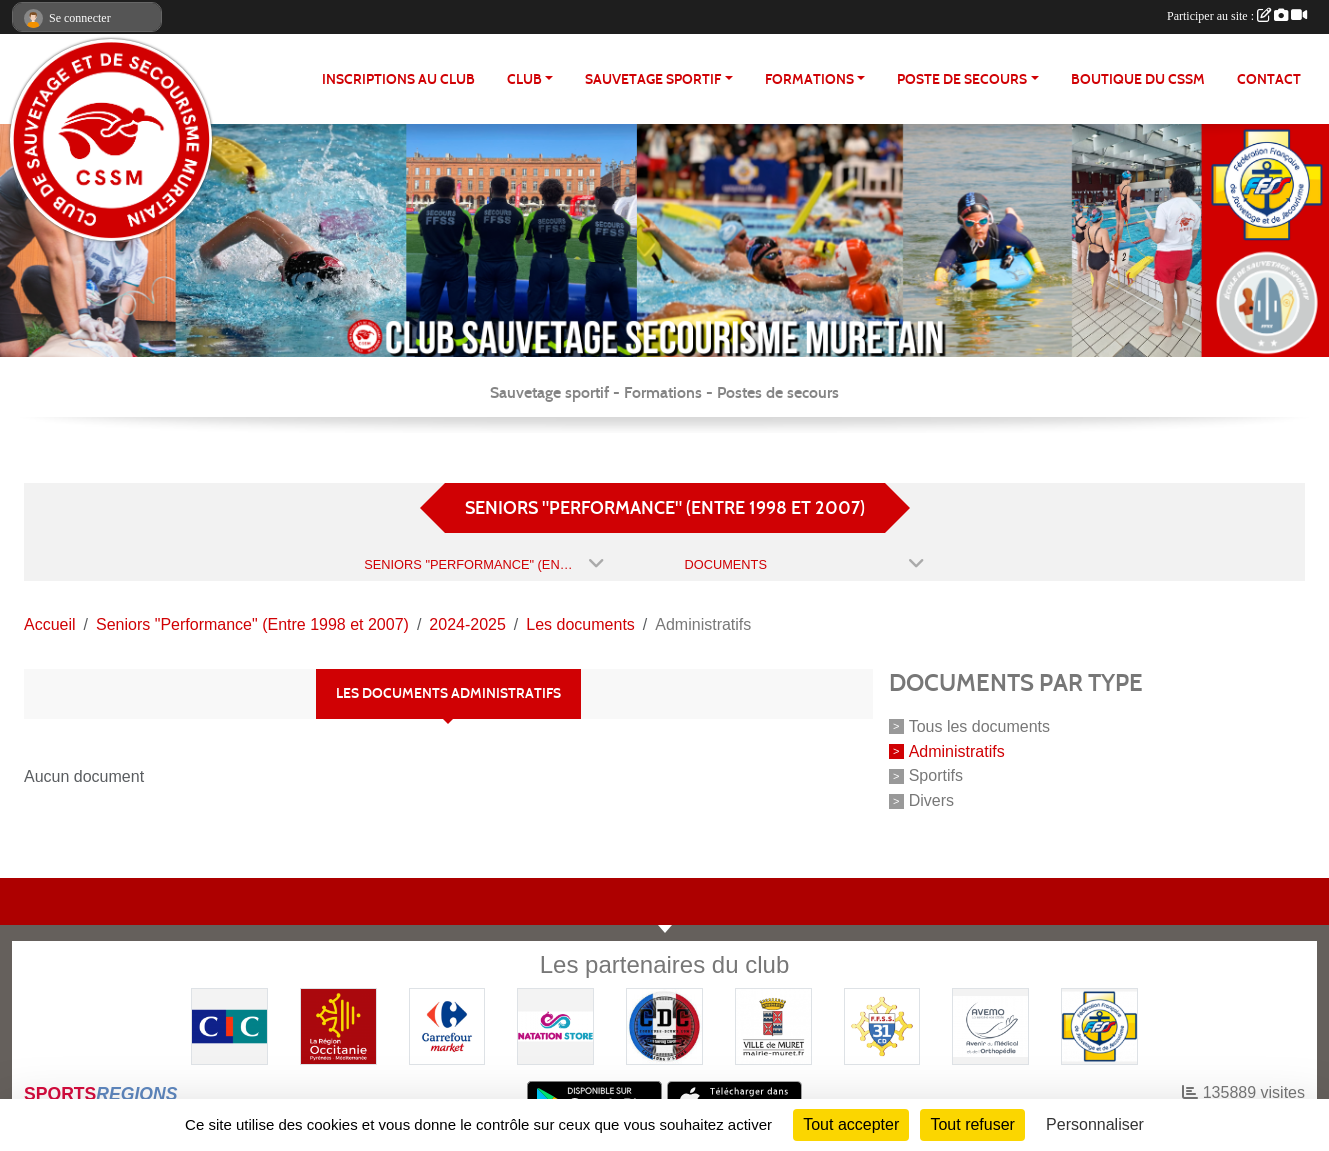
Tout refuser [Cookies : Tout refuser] (972, 1124)
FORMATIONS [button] (809, 79)
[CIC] (229, 1024)
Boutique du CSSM (1138, 79)
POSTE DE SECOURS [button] (962, 79)
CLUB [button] (524, 79)
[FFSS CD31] (882, 1024)
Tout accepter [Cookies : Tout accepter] (851, 1124)
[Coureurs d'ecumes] (664, 1024)
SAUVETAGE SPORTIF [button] (653, 79)
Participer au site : (1237, 16)
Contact (1269, 79)
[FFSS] (1099, 1024)
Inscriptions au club (398, 79)
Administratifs (957, 750)
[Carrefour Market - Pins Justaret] (447, 1024)
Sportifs (936, 775)
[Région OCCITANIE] (338, 1024)
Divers (931, 800)
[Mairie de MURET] (773, 1024)
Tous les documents (979, 726)
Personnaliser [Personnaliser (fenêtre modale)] (1095, 1124)
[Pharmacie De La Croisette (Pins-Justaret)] (990, 1024)
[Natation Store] (555, 1024)
